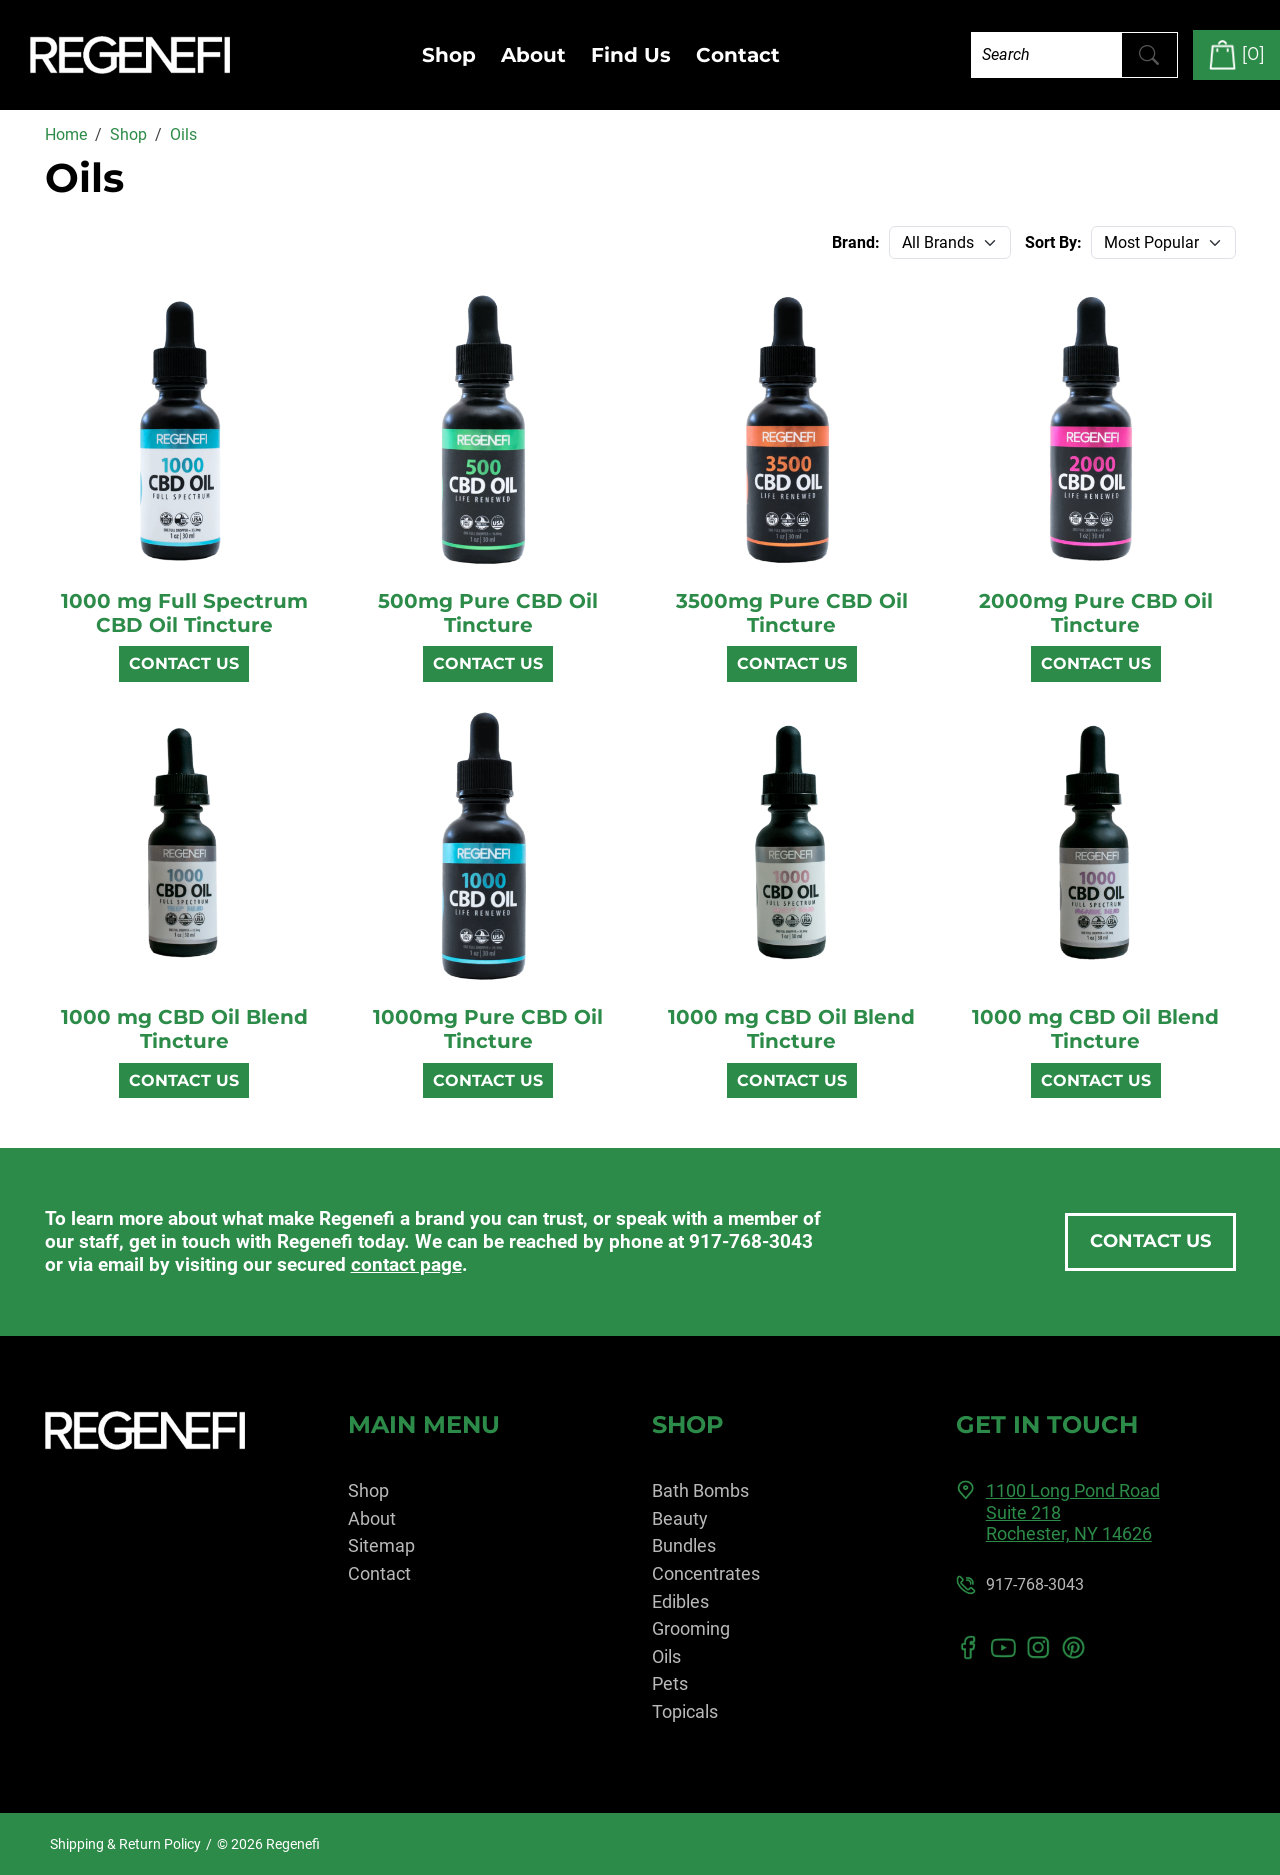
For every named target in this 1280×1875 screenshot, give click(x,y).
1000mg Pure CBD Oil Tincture (488, 1029)
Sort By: (1053, 242)
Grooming (691, 1628)
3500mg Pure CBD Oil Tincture (792, 613)
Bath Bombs (700, 1490)
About (533, 55)
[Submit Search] (1149, 55)
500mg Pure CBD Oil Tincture (488, 613)
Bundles (684, 1545)
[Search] (1047, 54)
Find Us (631, 55)
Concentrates (706, 1573)
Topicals (685, 1711)
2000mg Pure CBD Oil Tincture (1096, 613)
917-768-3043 (751, 1241)
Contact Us (184, 663)
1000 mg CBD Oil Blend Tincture (184, 1029)
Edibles (680, 1601)
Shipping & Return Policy (125, 1844)
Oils (666, 1656)
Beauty (680, 1518)
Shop (449, 55)
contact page (406, 1264)
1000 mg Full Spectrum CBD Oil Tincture (184, 613)
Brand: (856, 242)
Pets (670, 1683)
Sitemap (381, 1545)
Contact (738, 55)
